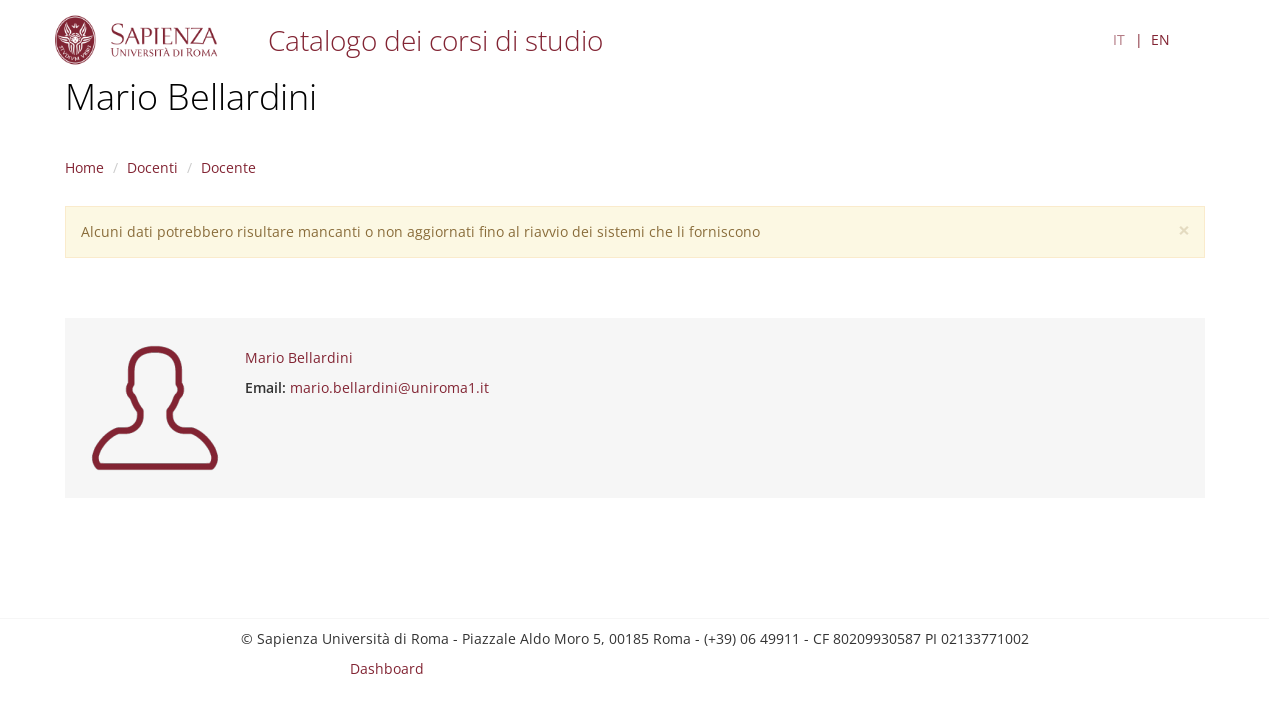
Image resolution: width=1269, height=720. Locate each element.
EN (1160, 39)
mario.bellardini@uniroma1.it (389, 387)
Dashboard (387, 668)
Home (84, 167)
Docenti (152, 167)
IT (1119, 39)
